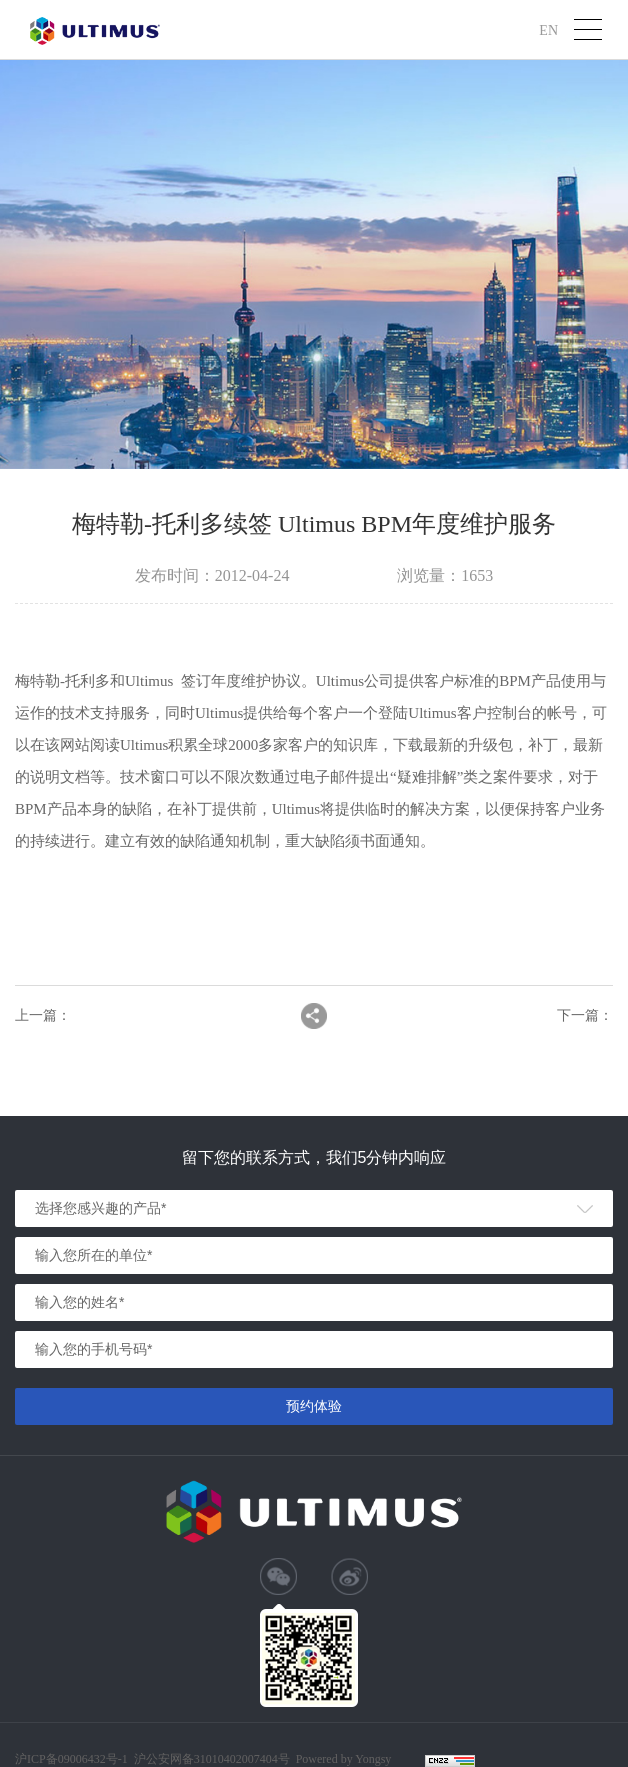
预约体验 (314, 1406)
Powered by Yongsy (344, 1759)
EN (548, 29)
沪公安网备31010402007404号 (212, 1759)
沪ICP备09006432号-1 (71, 1759)
